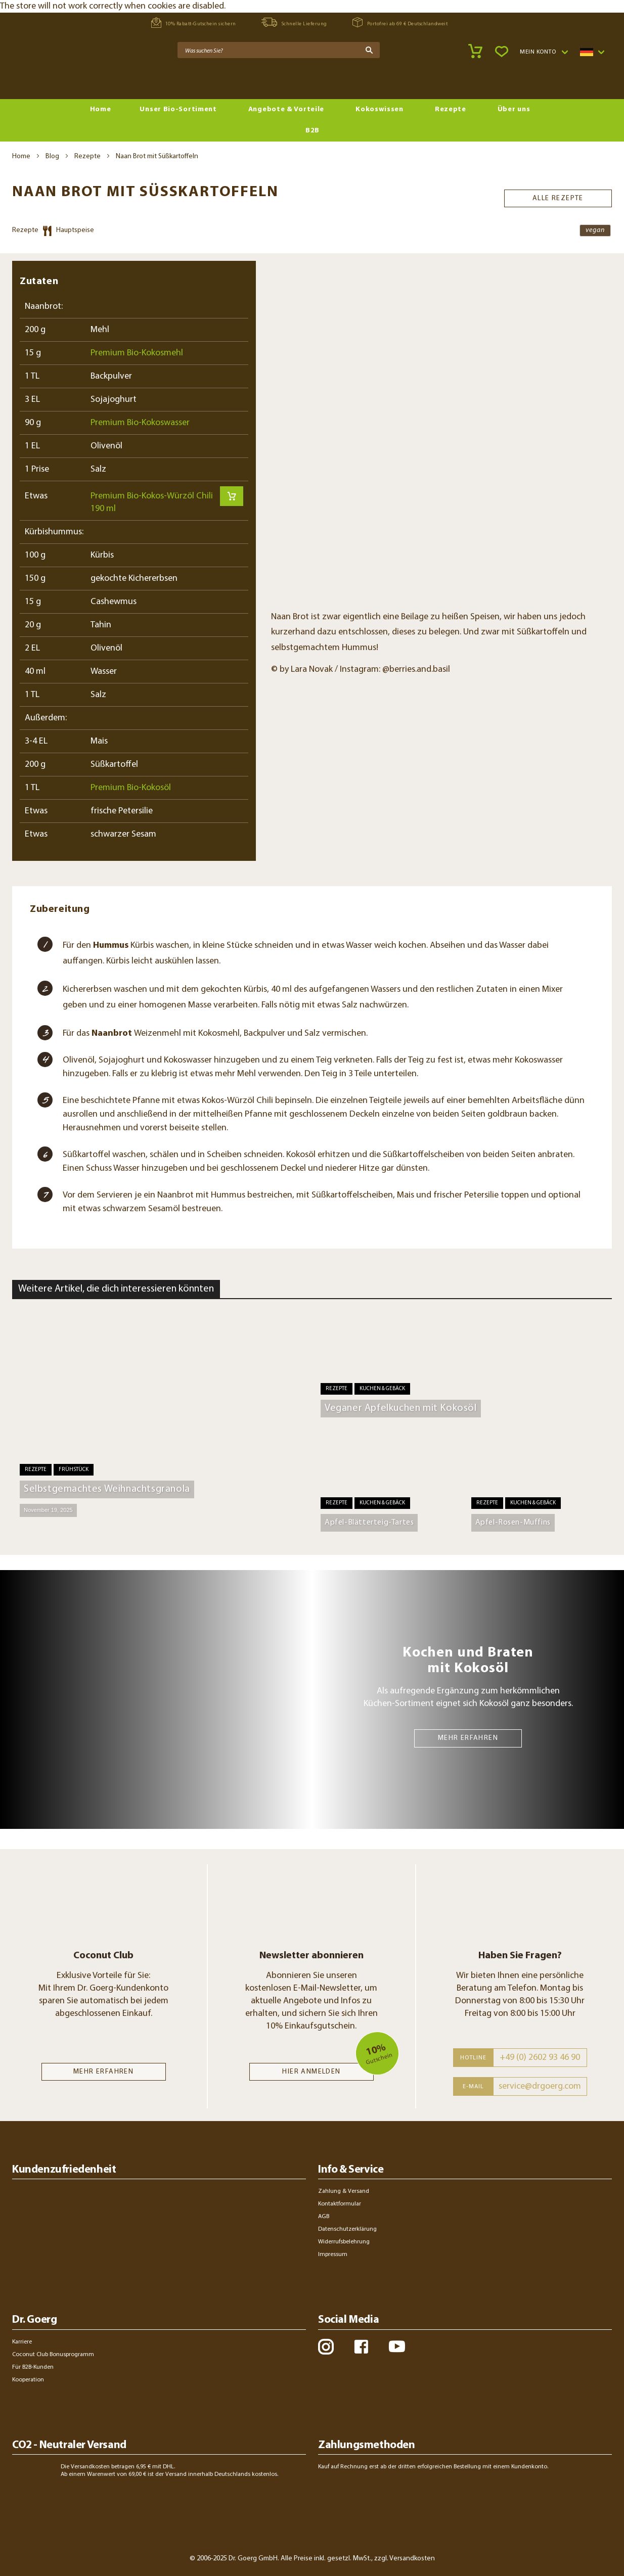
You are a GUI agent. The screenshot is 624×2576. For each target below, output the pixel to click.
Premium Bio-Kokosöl (131, 788)
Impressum (332, 2254)
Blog (52, 156)
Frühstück (73, 1470)
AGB (323, 2217)
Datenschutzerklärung (347, 2229)
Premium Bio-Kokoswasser (140, 423)
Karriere (22, 2342)
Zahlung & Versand (343, 2191)
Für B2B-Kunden (33, 2367)
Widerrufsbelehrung (344, 2242)
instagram (326, 2346)
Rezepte (87, 156)
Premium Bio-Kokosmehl (137, 353)
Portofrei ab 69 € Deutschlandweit (400, 22)
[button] (543, 52)
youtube (396, 2346)
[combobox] (278, 50)
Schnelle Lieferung (294, 22)
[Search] (369, 50)
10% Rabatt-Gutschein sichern (193, 22)
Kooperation (28, 2380)
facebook (361, 2346)
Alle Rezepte (558, 197)
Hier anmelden (311, 2072)
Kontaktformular (339, 2204)
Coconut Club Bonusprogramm (53, 2355)
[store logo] (50, 76)
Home (21, 156)
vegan (595, 230)
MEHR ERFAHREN (468, 1738)
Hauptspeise (75, 230)
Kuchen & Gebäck (382, 1389)
